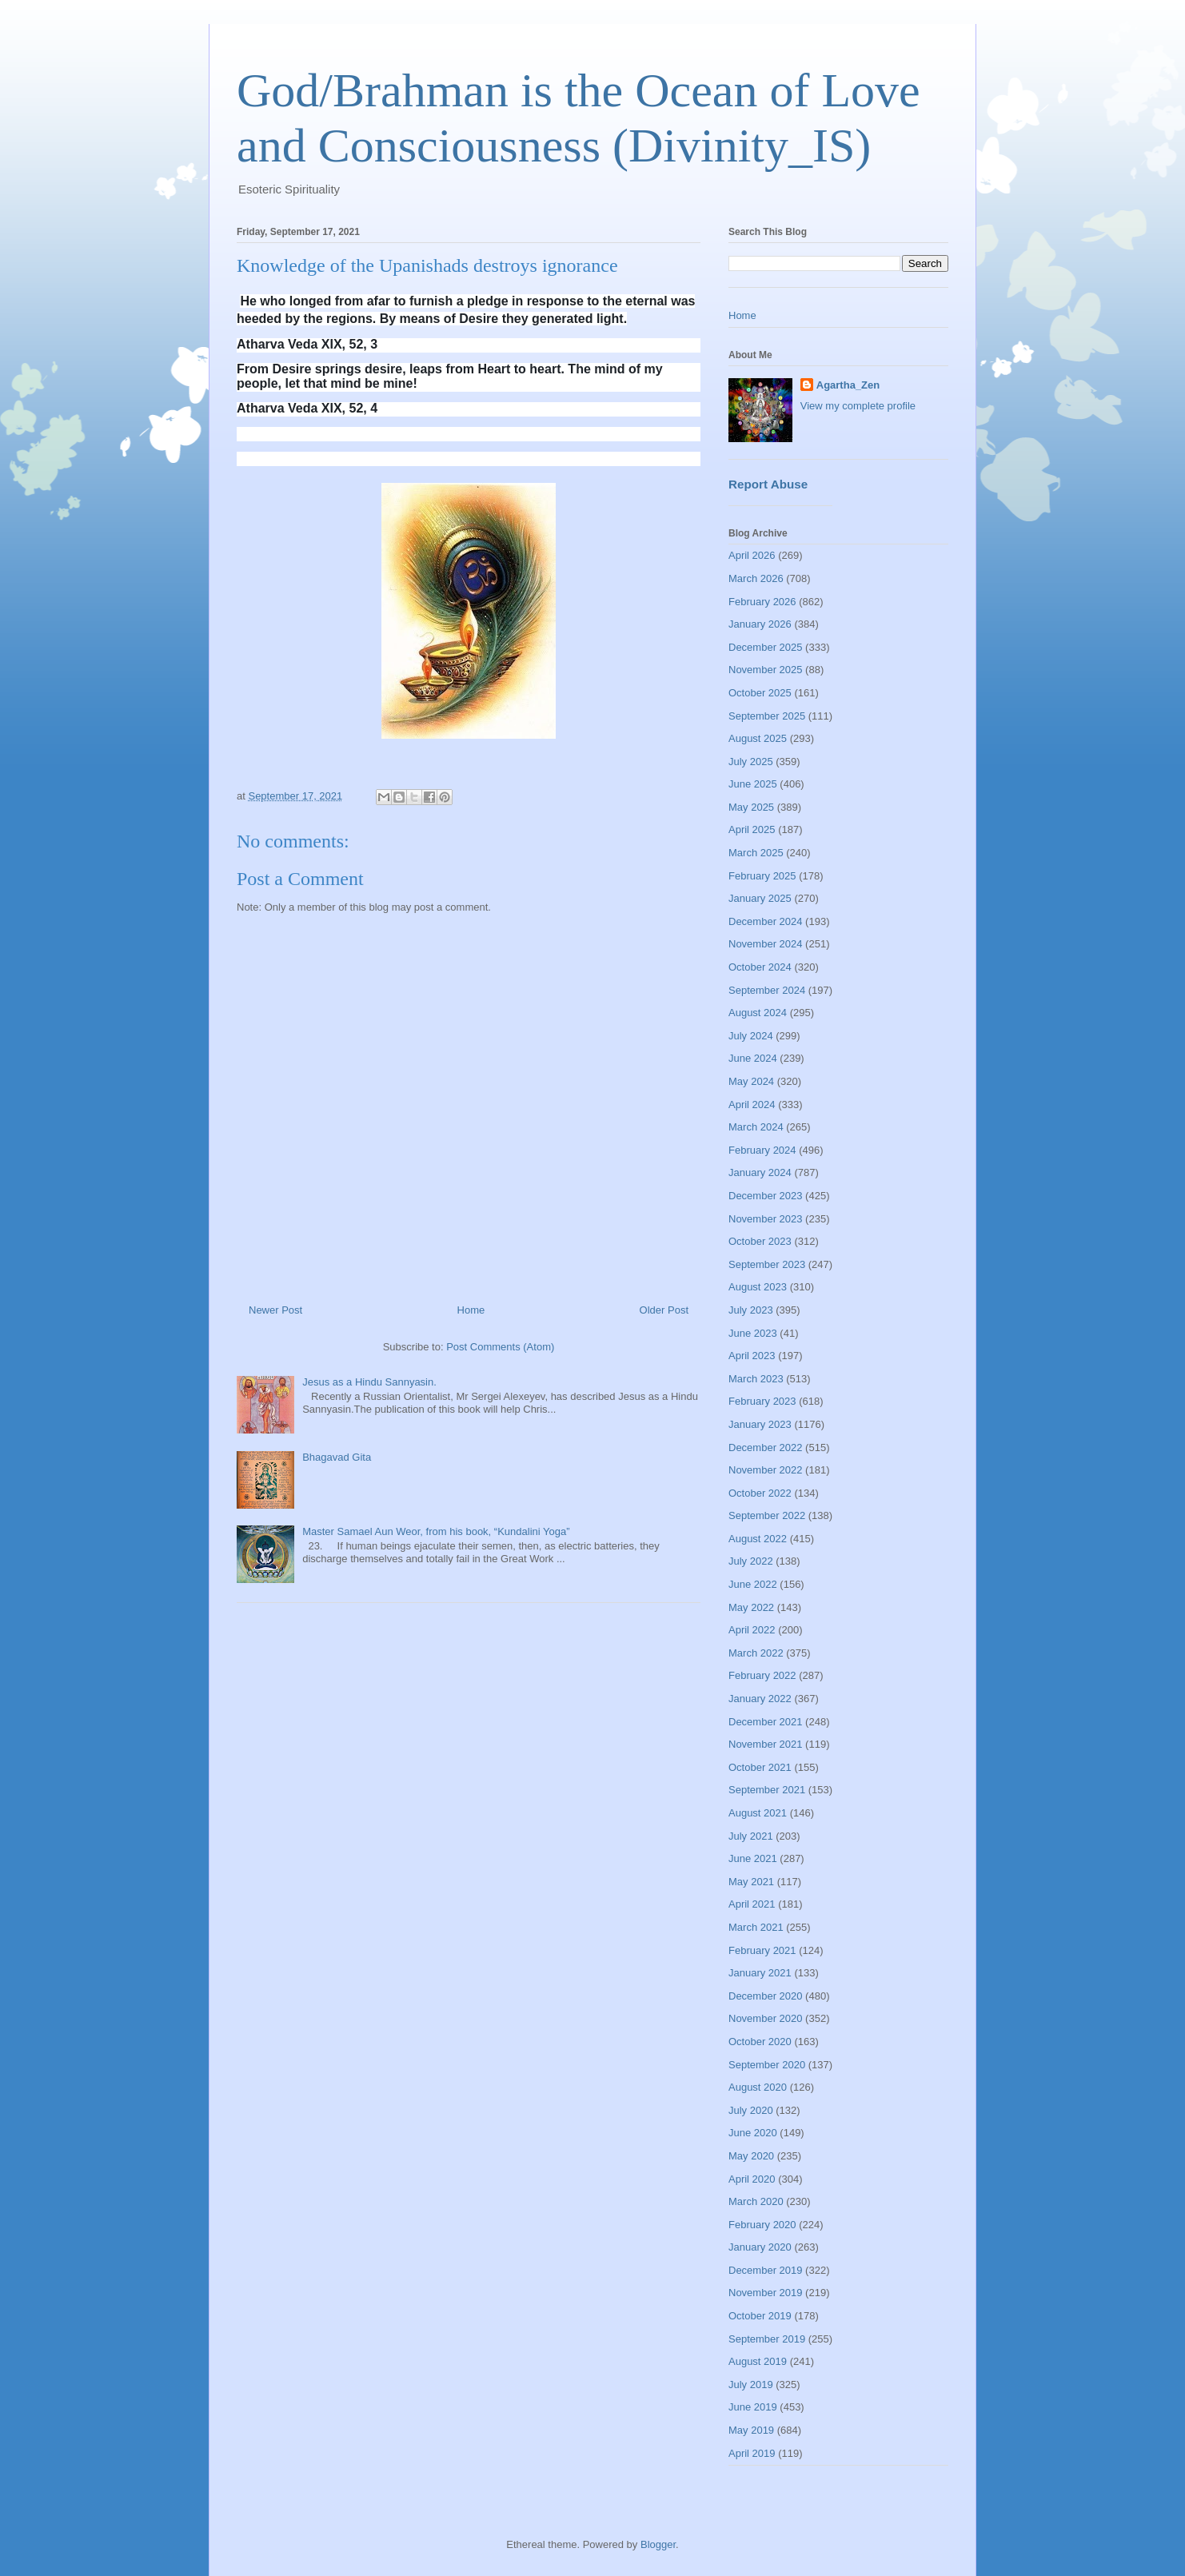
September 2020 (766, 2065)
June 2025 (752, 784)
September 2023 (766, 1264)
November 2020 (765, 2018)
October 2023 (760, 1241)
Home (471, 1310)
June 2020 (752, 2133)
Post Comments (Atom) (500, 1347)
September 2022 (766, 1515)
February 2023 (762, 1401)
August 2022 (757, 1539)
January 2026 (760, 624)
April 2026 (752, 555)
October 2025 (760, 693)
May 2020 (751, 2156)
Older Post (664, 1310)
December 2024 (765, 921)
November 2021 (765, 1744)
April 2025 (752, 829)
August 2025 (757, 738)
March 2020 (756, 2201)
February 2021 (762, 1950)
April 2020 (752, 2179)
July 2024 (750, 1036)
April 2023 (752, 1356)
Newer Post (275, 1310)
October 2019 (760, 2316)
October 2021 (760, 1767)
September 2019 (766, 2339)
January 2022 (760, 1699)
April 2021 (752, 1904)
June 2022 (752, 1584)
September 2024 (766, 990)
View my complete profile (858, 406)
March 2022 (756, 1653)
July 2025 (750, 762)
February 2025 (762, 876)
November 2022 (765, 1470)
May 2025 (751, 807)
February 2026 (762, 602)
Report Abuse (768, 484)
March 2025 (756, 853)
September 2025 (766, 716)
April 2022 (752, 1630)
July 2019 (750, 2385)
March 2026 (756, 578)
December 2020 (765, 1996)
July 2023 (750, 1310)
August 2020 (757, 2087)
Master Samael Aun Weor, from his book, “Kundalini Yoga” (435, 1531)
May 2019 (751, 2430)
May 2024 (751, 1081)
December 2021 (765, 1722)
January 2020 (760, 2247)
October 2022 (760, 1493)
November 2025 (765, 670)
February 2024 (762, 1150)
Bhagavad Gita (336, 1457)
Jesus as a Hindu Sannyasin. (369, 1382)
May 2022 (751, 1607)
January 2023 (760, 1424)
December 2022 (765, 1447)
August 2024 (757, 1013)
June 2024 (752, 1058)
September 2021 (766, 1790)
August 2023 (757, 1287)
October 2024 (760, 967)
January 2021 (760, 1973)
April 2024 (752, 1105)
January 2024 (760, 1172)
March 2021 (756, 1927)
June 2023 (752, 1333)
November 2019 (765, 2293)
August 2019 (757, 2361)
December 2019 (765, 2270)
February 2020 (762, 2225)
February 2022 (762, 1675)
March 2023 (756, 1379)
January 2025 (760, 898)
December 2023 (765, 1196)
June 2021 (752, 1858)
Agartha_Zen (848, 385)
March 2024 (756, 1127)
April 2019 (752, 2453)
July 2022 (750, 1561)
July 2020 (750, 2110)
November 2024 (765, 944)
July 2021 (750, 1836)
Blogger (658, 2544)
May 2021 (751, 1882)
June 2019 (752, 2407)
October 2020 (760, 2042)
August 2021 (757, 1813)
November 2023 (765, 1219)
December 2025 (765, 647)
